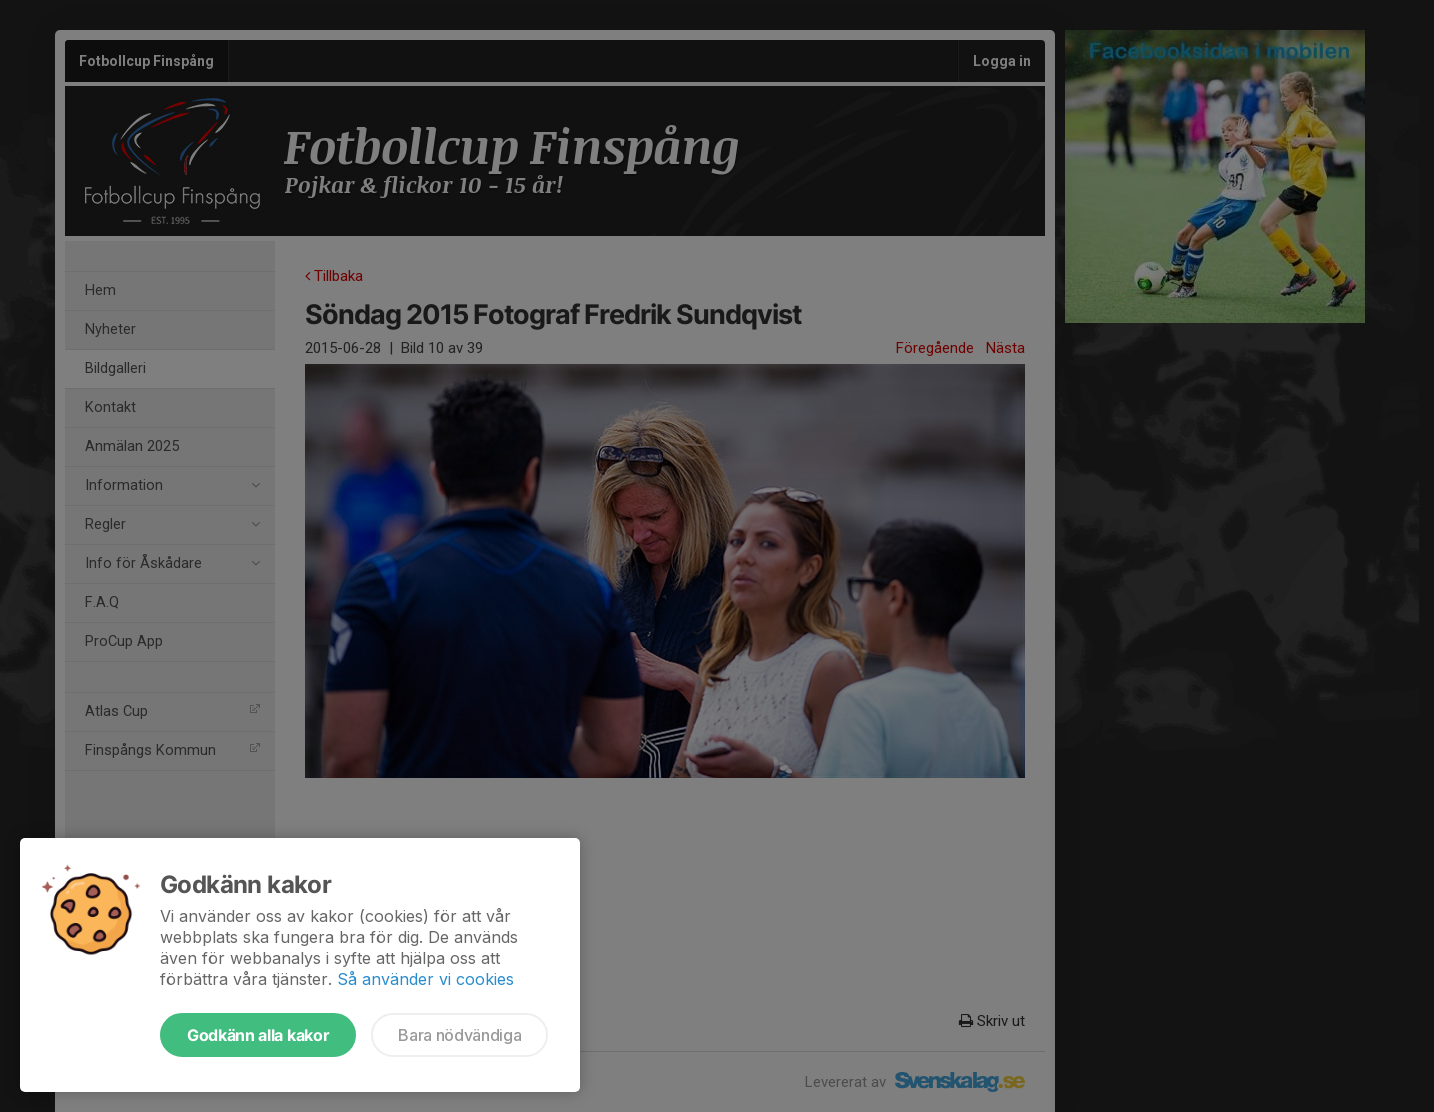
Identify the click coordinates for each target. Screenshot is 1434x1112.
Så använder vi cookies (425, 979)
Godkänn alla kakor (258, 1035)
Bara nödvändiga (459, 1035)
